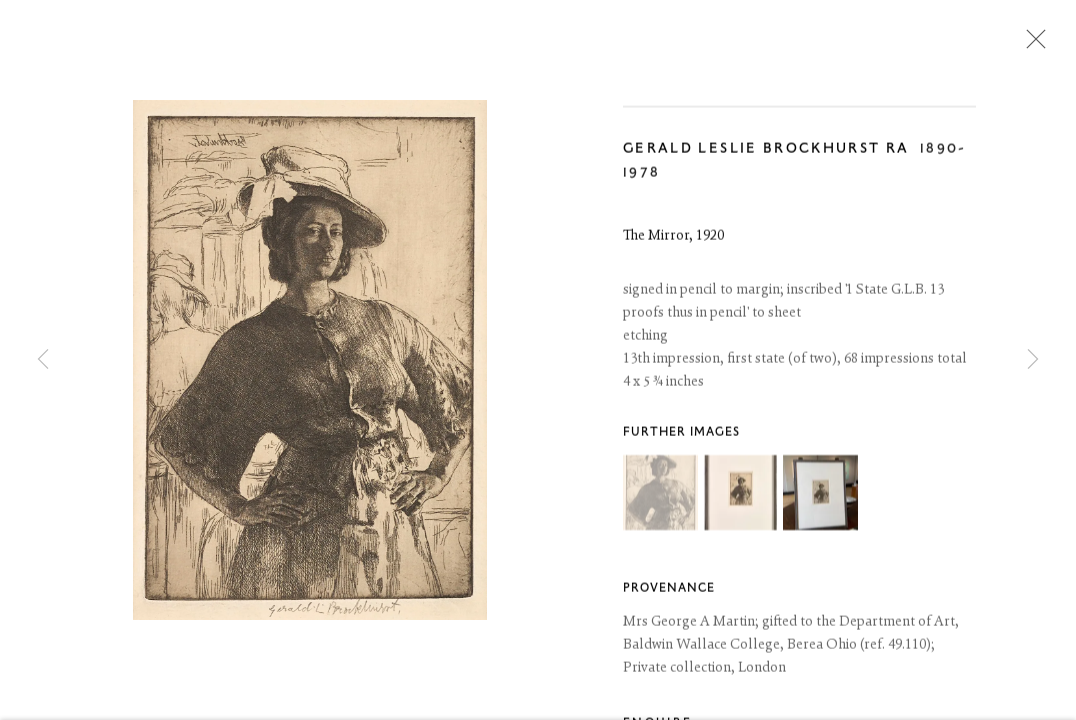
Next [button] (1033, 360)
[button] (660, 494)
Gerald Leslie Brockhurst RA (766, 150)
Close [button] (1031, 45)
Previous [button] (43, 360)
